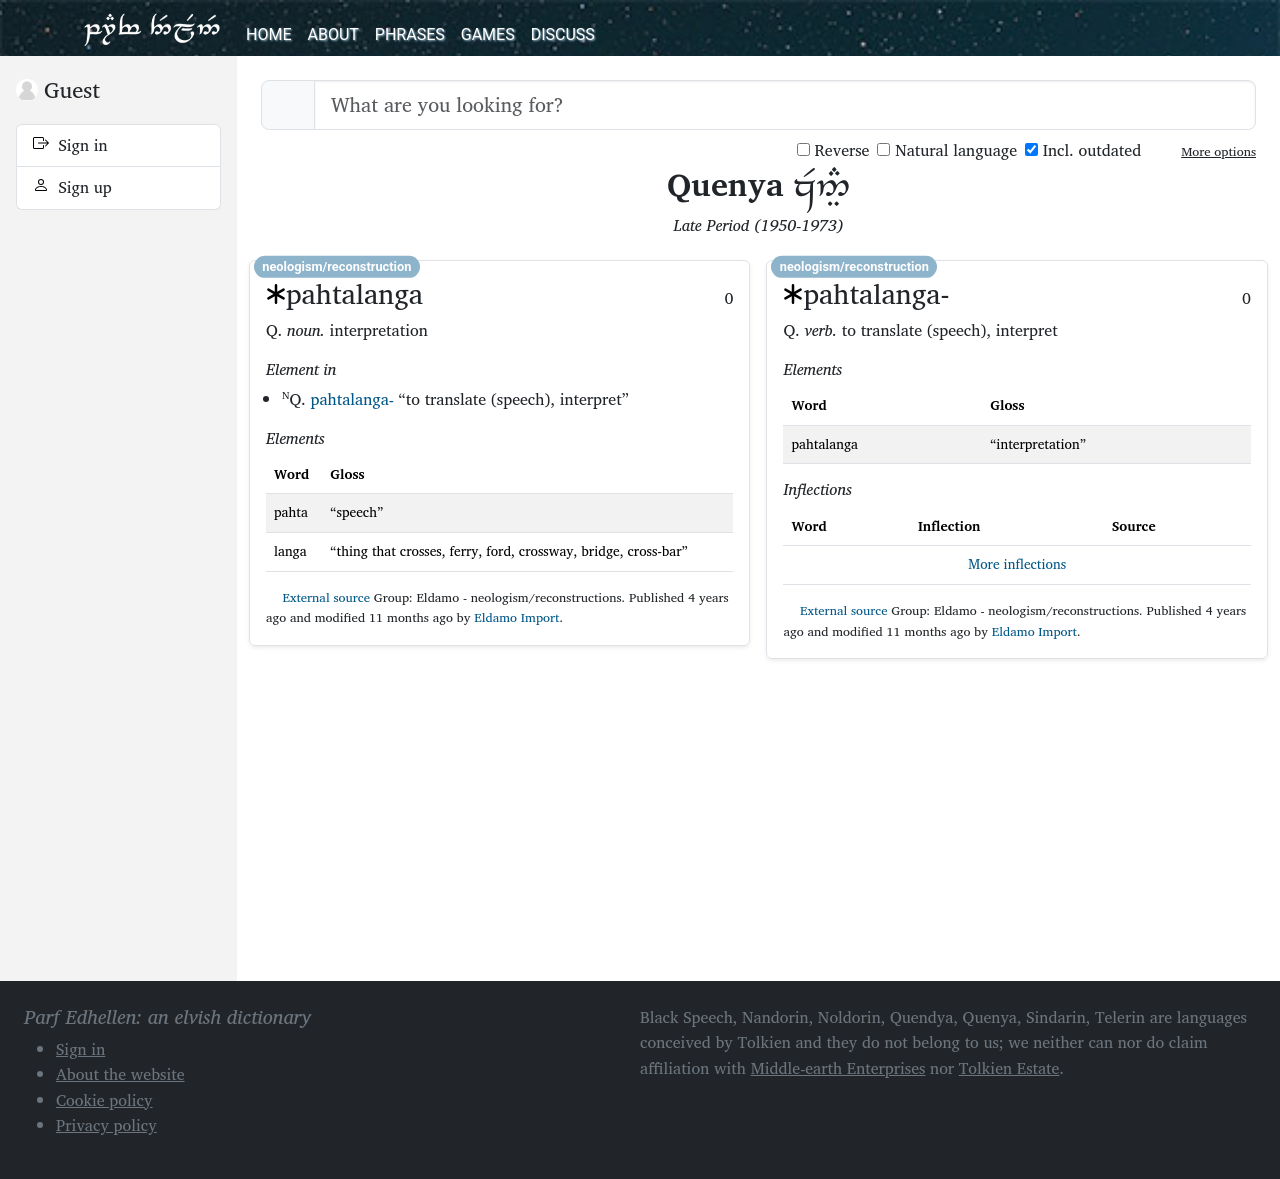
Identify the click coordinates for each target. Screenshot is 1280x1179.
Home (268, 34)
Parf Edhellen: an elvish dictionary (152, 28)
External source (318, 597)
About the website (120, 1074)
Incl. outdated (1083, 150)
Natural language (947, 150)
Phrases (410, 34)
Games (488, 34)
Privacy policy (106, 1125)
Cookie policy (104, 1100)
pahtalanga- (351, 399)
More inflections (1017, 564)
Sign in (70, 145)
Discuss (563, 34)
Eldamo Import (516, 617)
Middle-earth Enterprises (838, 1068)
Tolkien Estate (1009, 1068)
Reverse (833, 150)
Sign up (72, 187)
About (332, 34)
